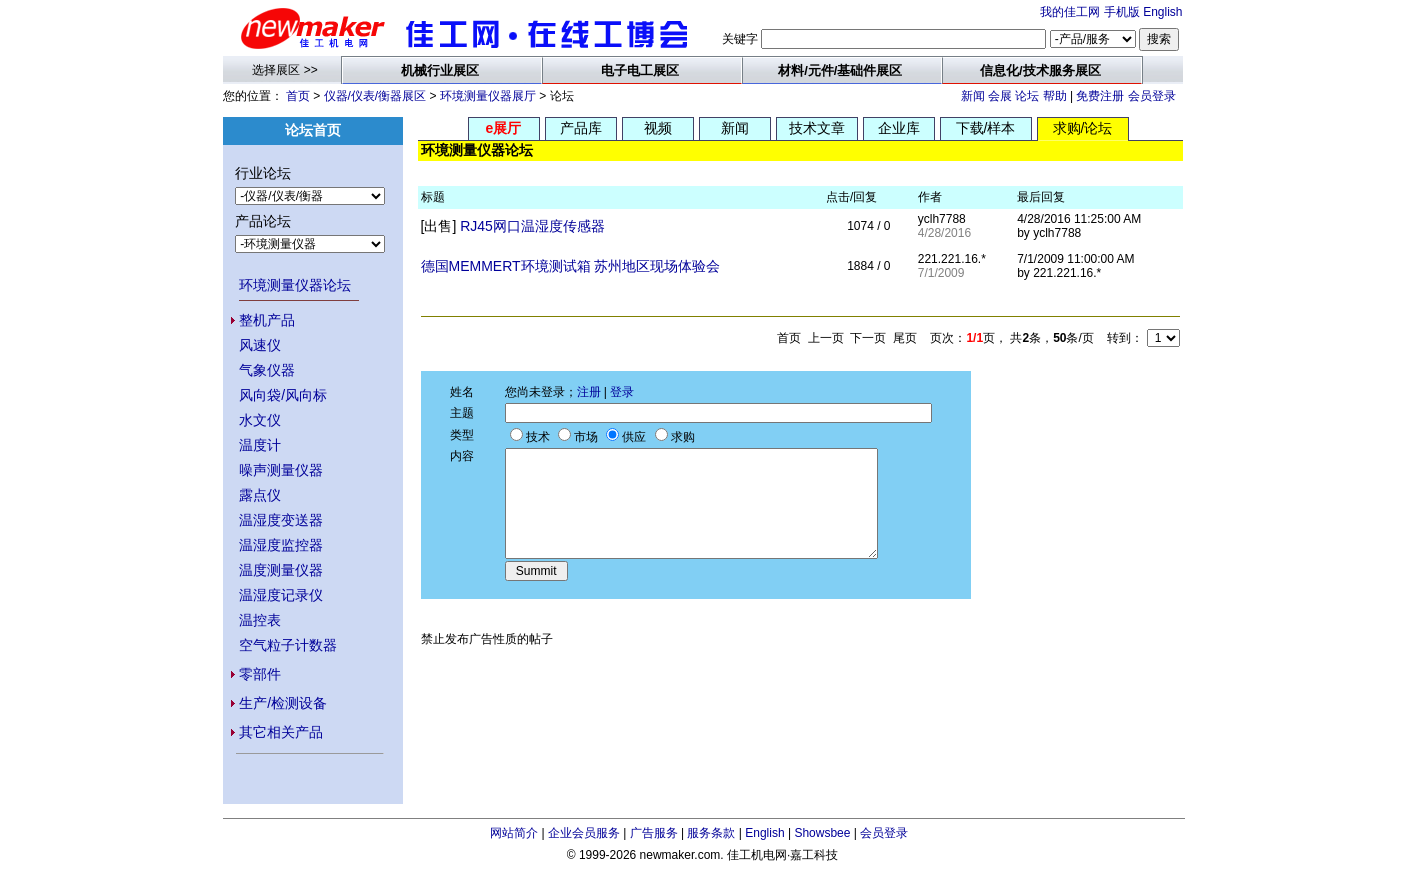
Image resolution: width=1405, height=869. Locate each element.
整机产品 (267, 320)
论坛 (1027, 96)
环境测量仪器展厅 (488, 96)
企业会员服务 (584, 833)
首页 (298, 96)
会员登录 (1152, 96)
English (1162, 12)
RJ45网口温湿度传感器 (532, 226)
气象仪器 (267, 370)
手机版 (1122, 12)
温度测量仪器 (281, 570)
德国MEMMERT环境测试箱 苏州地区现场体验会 (571, 266)
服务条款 (711, 833)
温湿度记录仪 (281, 595)
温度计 (260, 445)
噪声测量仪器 (281, 470)
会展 (1000, 96)
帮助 (1055, 96)
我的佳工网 (1070, 12)
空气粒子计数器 (288, 645)
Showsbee (822, 833)
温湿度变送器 (281, 520)
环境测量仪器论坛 (295, 285)
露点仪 (260, 495)
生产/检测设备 (283, 703)
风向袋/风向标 (283, 395)
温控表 (260, 620)
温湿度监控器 (281, 545)
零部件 (260, 674)
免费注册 (1100, 96)
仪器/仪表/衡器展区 (375, 96)
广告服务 (654, 833)
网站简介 (514, 833)
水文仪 (260, 420)
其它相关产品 (281, 732)
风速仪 (260, 345)
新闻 (973, 96)
